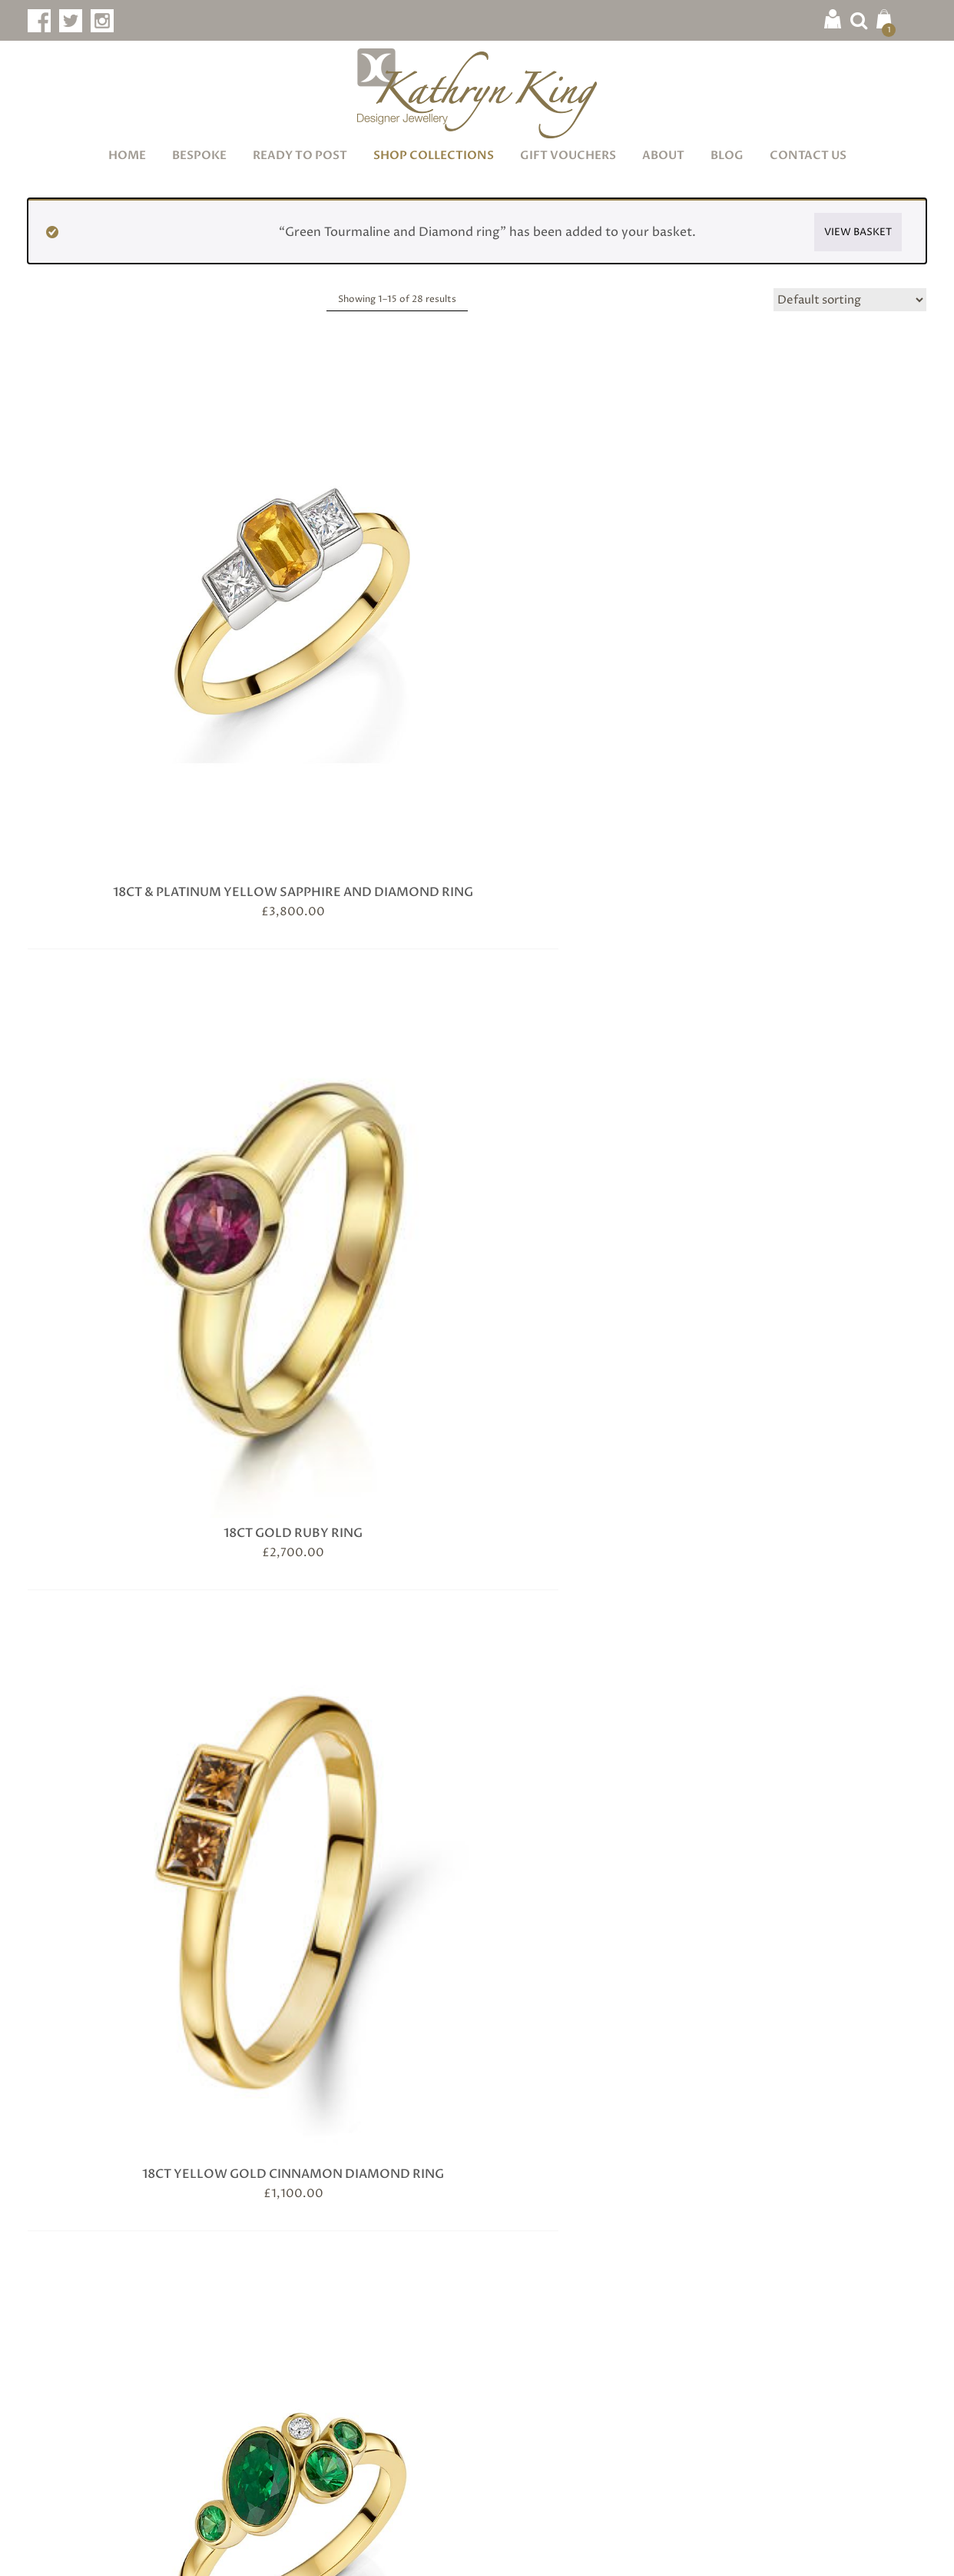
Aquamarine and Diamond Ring (131, 911)
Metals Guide (299, 2353)
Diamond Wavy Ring (592, 1235)
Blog (727, 155)
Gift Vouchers (568, 155)
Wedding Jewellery (316, 2379)
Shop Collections (433, 155)
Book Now (198, 2296)
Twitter (774, 2306)
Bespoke (199, 155)
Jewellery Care (303, 2275)
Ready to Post (300, 155)
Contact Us (808, 155)
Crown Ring (362, 1235)
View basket (858, 232)
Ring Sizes (287, 2405)
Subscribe (477, 2116)
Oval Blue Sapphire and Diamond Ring (592, 1578)
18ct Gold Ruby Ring (362, 568)
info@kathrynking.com (122, 2444)
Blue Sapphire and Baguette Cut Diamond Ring (361, 911)
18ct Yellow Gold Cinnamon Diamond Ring (592, 577)
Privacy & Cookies (370, 2551)
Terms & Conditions (258, 2551)
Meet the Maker (536, 2275)
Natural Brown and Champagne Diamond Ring (131, 1578)
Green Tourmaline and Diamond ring (822, 1244)
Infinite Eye (896, 2551)
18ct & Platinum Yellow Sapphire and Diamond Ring (131, 577)
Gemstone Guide (308, 2301)
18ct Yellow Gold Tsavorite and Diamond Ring (823, 577)
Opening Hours (535, 2379)
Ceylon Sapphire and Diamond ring (823, 911)
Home (127, 155)
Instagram (782, 2334)
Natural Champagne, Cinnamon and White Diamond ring (361, 1587)
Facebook (780, 2277)
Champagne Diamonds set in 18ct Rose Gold (131, 1244)
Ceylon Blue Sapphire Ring (592, 902)
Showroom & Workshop (564, 2327)
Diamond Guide (304, 2327)
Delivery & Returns (546, 2353)
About (663, 155)
